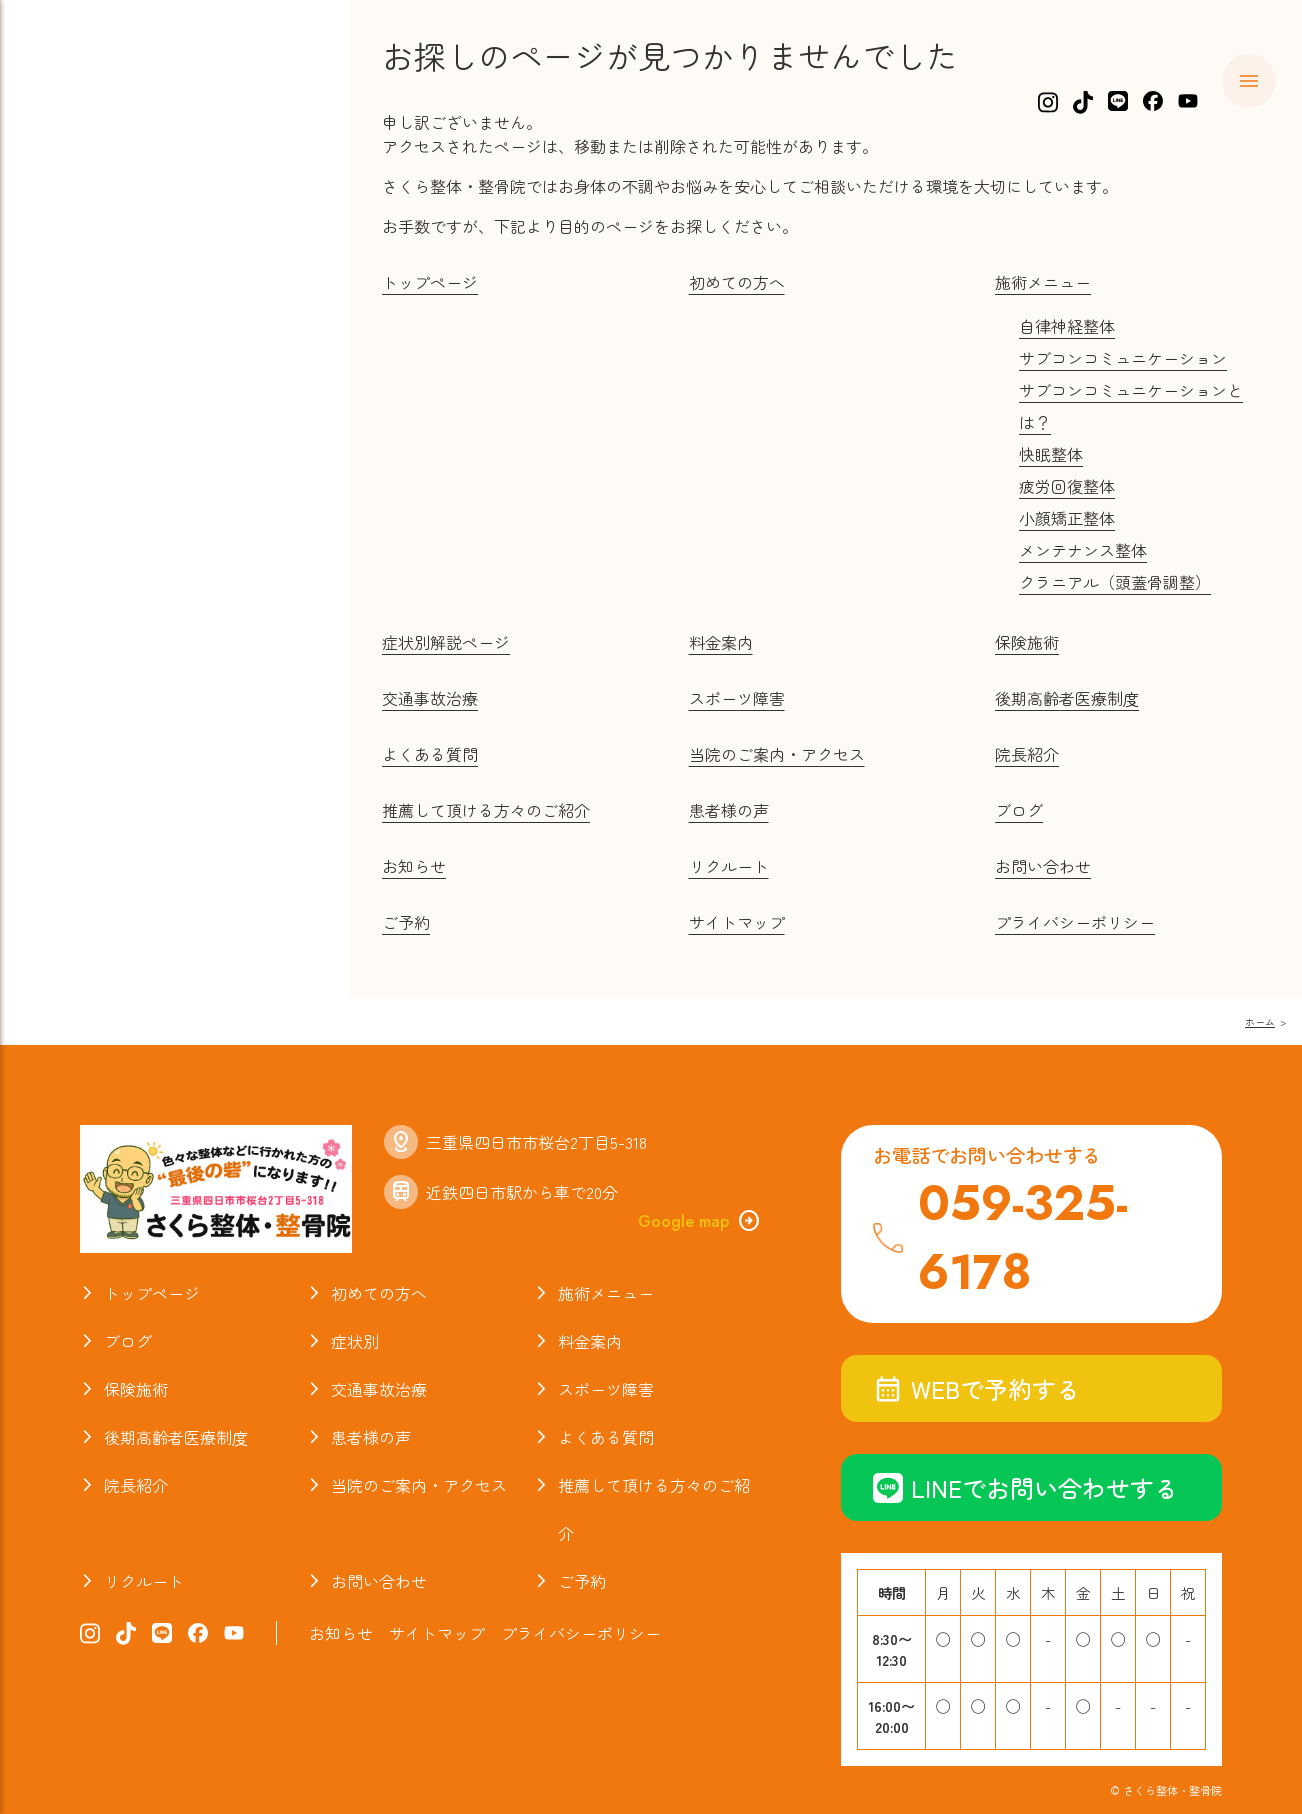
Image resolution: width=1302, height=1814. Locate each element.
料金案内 (99, 306)
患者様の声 (729, 810)
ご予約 (406, 922)
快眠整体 (1051, 454)
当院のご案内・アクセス (172, 614)
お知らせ (99, 652)
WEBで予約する (976, 1388)
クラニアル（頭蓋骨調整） (1115, 582)
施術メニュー (120, 230)
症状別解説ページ (446, 642)
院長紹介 (99, 575)
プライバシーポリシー (1075, 922)
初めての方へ (120, 191)
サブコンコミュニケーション (1123, 358)
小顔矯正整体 (1067, 518)
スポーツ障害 (120, 422)
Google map (699, 1221)
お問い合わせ (1043, 866)
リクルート (729, 866)
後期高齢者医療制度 (1067, 698)
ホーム (88, 153)
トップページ (430, 282)
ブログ (88, 537)
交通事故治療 (120, 383)
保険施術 (99, 345)
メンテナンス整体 (1083, 550)
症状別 (88, 268)
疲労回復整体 (1067, 486)
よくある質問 (120, 460)
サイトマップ (737, 922)
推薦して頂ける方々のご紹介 (486, 810)
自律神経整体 (1067, 326)
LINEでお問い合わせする (1025, 1487)
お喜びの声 (109, 498)
